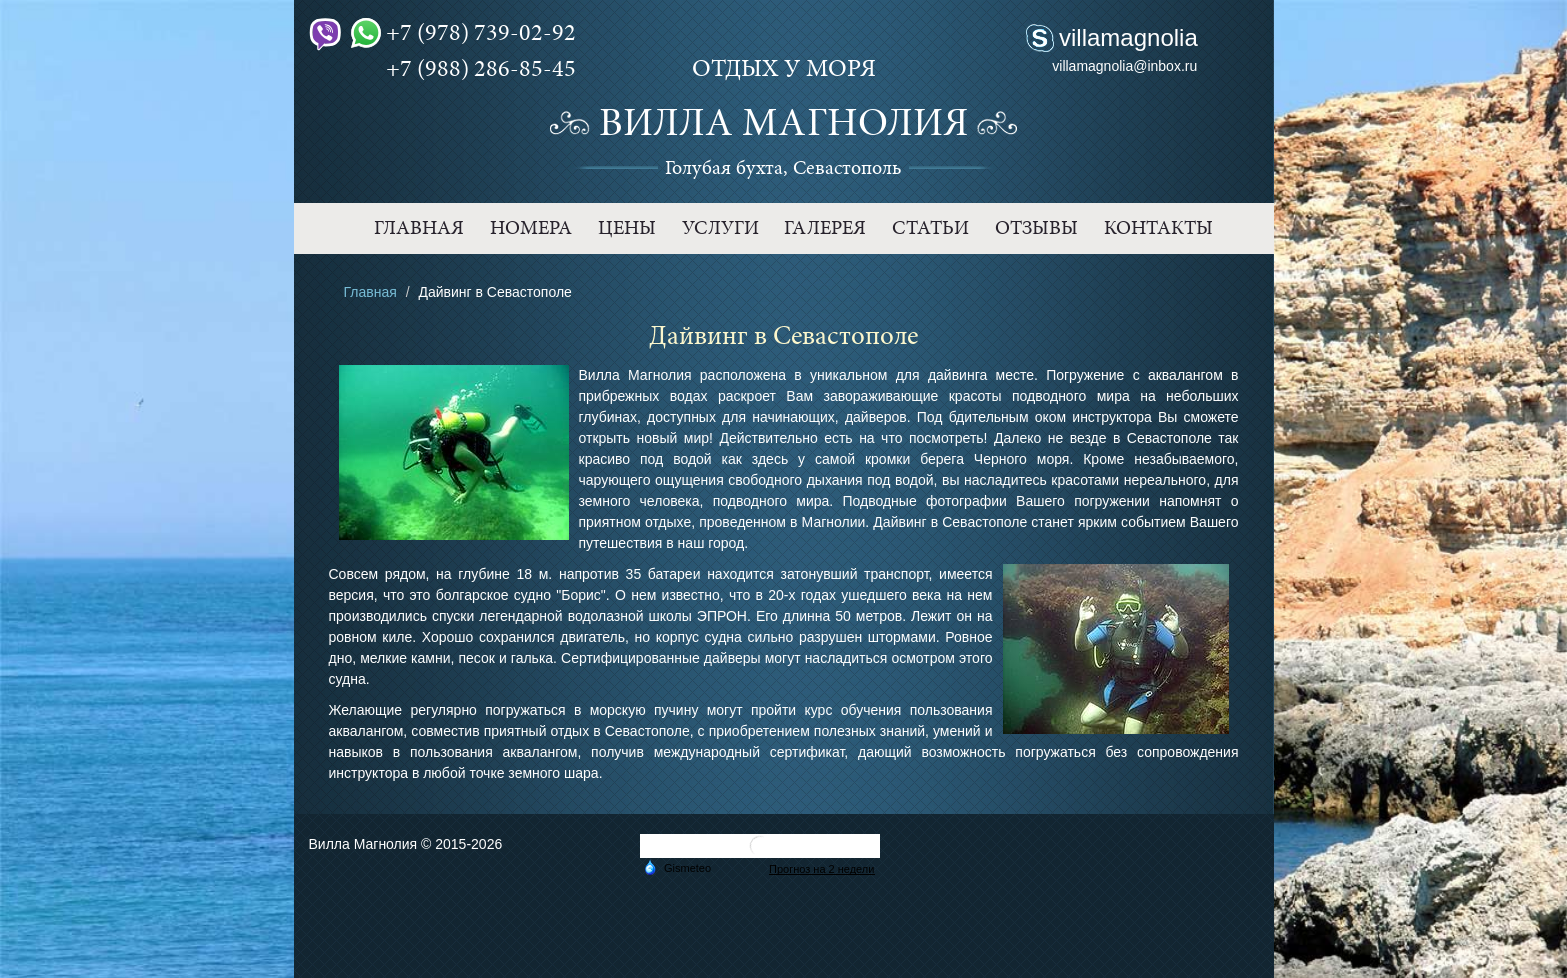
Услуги (720, 228)
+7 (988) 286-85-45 (464, 69)
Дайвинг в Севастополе (950, 522)
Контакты (1158, 228)
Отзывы (1036, 228)
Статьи (930, 228)
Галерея (825, 228)
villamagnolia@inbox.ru (1124, 66)
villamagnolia (1128, 37)
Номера (531, 228)
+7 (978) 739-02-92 (464, 33)
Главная (419, 228)
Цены (627, 228)
